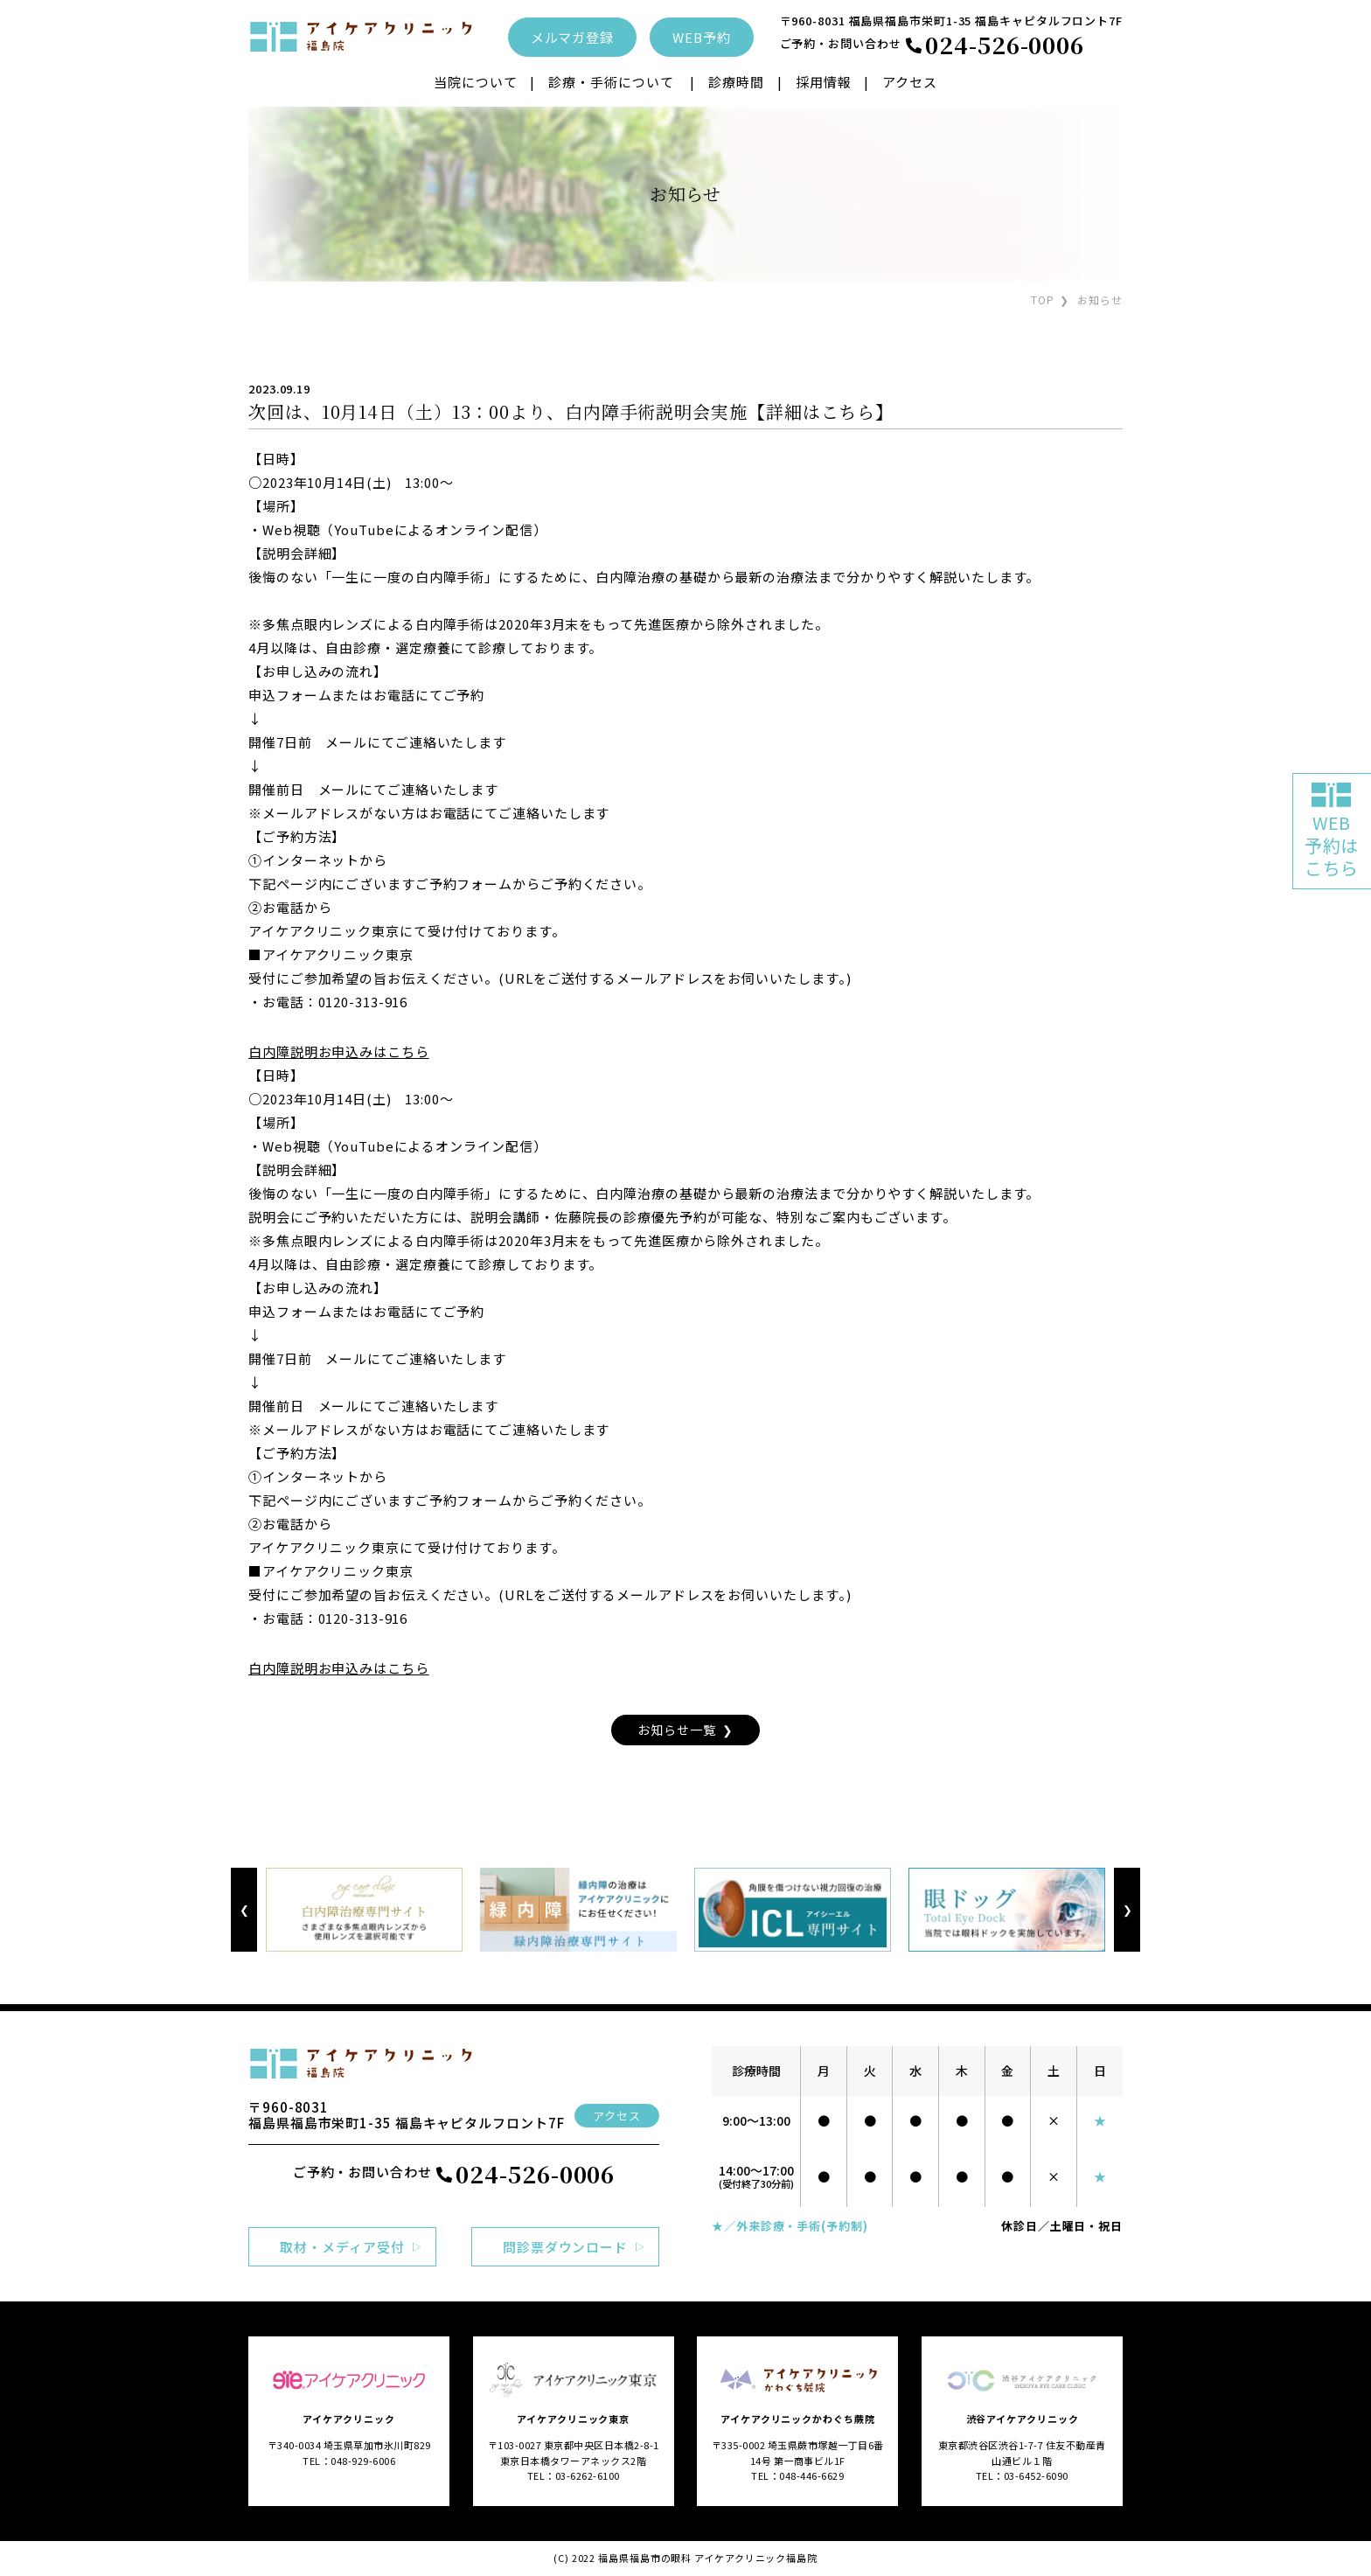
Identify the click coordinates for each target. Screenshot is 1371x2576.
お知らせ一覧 (676, 1729)
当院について (475, 82)
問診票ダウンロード (565, 2247)
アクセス (909, 82)
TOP (1042, 299)
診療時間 (736, 82)
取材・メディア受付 (342, 2247)
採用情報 (824, 82)
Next (1126, 1910)
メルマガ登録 (572, 37)
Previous (244, 1910)
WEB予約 (701, 37)
